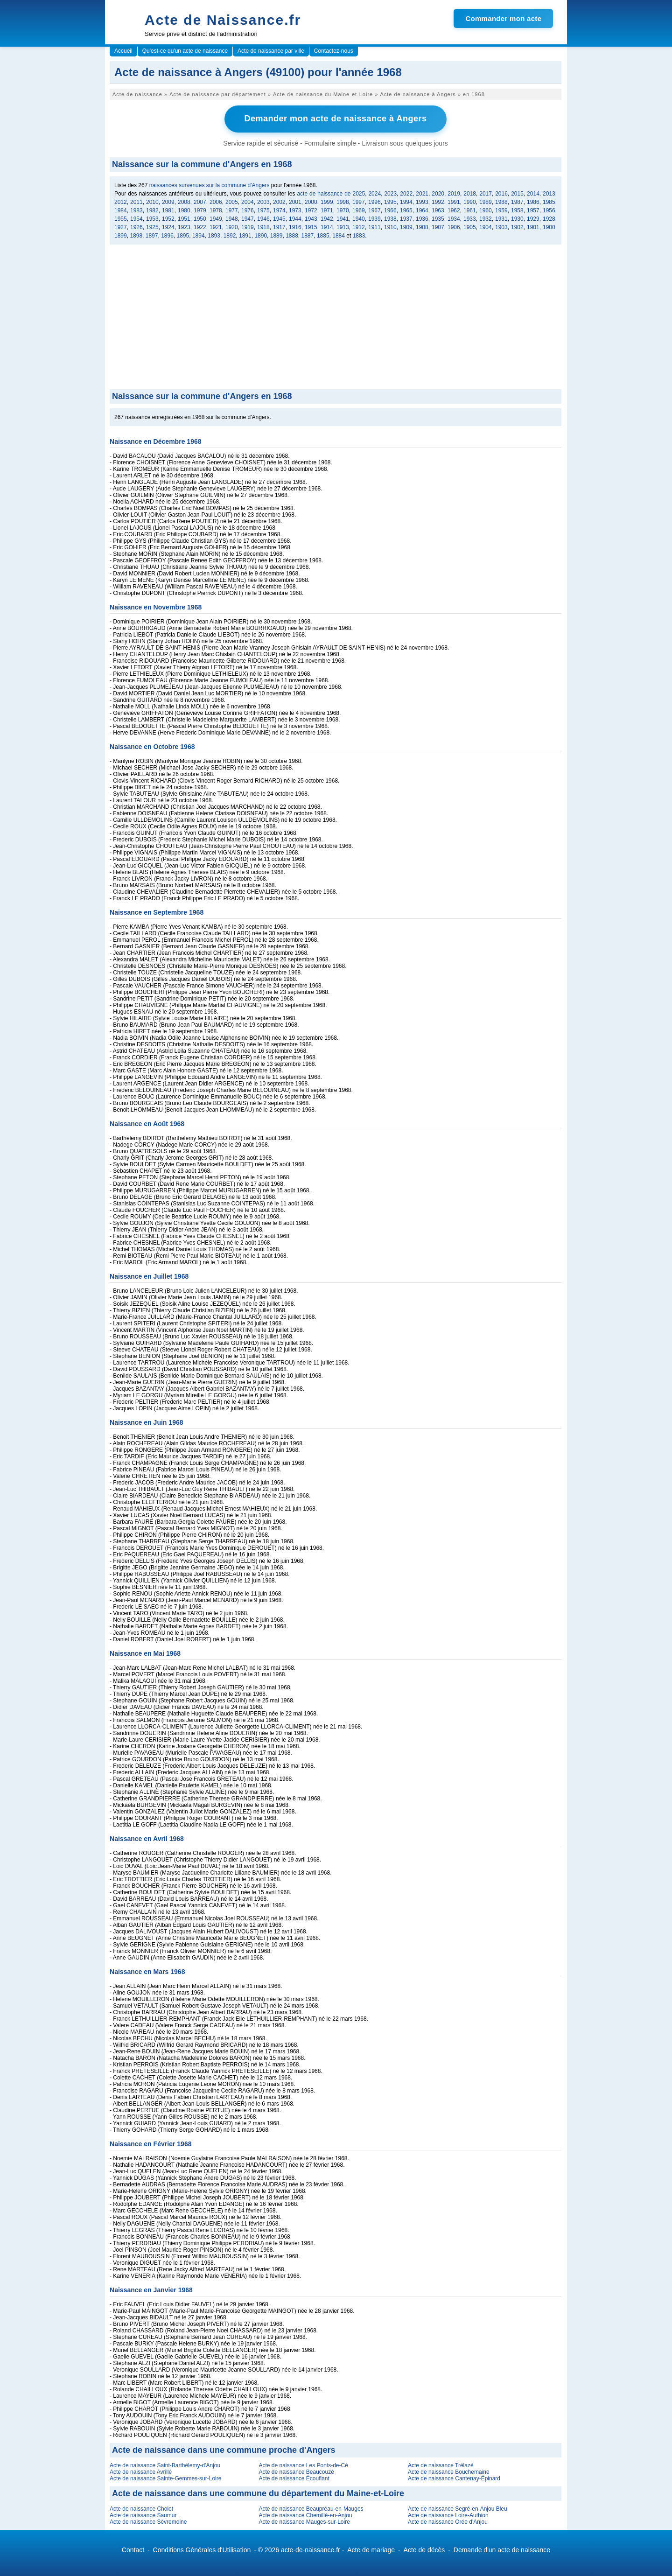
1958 (517, 210)
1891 (245, 235)
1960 (485, 210)
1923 (184, 227)
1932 (485, 218)
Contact (133, 2549)
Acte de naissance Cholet (141, 2508)
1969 (358, 210)
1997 (358, 201)
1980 (184, 210)
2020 (438, 193)
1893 (214, 235)
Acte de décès (424, 2549)
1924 (168, 227)
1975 (263, 210)
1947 (247, 218)
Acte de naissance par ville (271, 51)
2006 (216, 201)
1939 (374, 218)
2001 (295, 201)
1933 (469, 218)
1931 (501, 218)
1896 (167, 235)
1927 (120, 227)
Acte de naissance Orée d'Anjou (448, 2521)
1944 (295, 218)
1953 (152, 218)
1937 (406, 218)
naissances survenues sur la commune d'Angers (209, 185)
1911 (374, 227)
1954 (136, 218)
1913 (342, 227)
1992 (438, 201)
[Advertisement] (335, 318)
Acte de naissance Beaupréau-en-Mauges (311, 2508)
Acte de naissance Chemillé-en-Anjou (305, 2515)
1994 (406, 201)
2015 (517, 193)
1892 (230, 235)
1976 (247, 210)
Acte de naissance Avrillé (141, 2471)
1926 (136, 227)
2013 (549, 193)
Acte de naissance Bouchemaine (449, 2471)
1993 (422, 201)
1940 (358, 218)
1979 (200, 210)
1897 (152, 235)
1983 (136, 210)
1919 (247, 227)
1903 (501, 227)
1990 (469, 201)
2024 (374, 193)
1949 (216, 218)
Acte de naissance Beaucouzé (296, 2471)
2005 (231, 201)
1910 (390, 227)
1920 (231, 227)
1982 (152, 210)
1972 (311, 210)
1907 (438, 227)
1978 (216, 210)
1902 (517, 227)
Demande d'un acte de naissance (502, 2549)
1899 (120, 235)
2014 (533, 193)
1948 (231, 218)
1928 (549, 218)
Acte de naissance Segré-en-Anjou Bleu (457, 2508)
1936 (422, 218)
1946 (263, 218)
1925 (152, 227)
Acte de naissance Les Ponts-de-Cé (303, 2465)
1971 (327, 210)
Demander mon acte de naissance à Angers (336, 118)
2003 (263, 201)
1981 (168, 210)
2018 (469, 193)
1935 (438, 218)
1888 (292, 235)
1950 (200, 218)
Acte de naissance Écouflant (294, 2478)
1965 (406, 210)
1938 (390, 218)
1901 (533, 227)
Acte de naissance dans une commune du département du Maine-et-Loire (258, 2493)
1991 (454, 201)
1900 (549, 227)
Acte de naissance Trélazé (441, 2465)
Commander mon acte (503, 18)
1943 (311, 218)
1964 (422, 210)
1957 (533, 210)
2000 (311, 201)
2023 (390, 193)
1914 (327, 227)
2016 (501, 193)
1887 (307, 235)
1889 (276, 235)
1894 (198, 235)
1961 (469, 210)
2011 (136, 201)
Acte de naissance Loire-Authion (448, 2515)
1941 (342, 218)
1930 (517, 218)
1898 (136, 235)
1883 (359, 235)
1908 (422, 227)
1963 (438, 210)
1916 (295, 227)
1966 (390, 210)
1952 (168, 218)
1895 (183, 235)
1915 (311, 227)
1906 (454, 227)
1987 (517, 201)
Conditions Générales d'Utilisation (202, 2549)
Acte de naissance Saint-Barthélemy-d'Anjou (165, 2465)
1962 (454, 210)
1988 (501, 201)
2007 (200, 201)
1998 (342, 201)
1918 (263, 227)
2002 (279, 201)
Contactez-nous (333, 51)
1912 (358, 227)
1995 (390, 201)
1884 (338, 235)
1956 (549, 210)
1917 (279, 227)
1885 (323, 235)
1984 (120, 210)
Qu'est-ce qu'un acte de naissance (185, 51)
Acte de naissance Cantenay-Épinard (454, 2478)
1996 (374, 201)
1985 (549, 201)
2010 (152, 201)
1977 (231, 210)
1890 (260, 235)
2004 (247, 201)
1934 (454, 218)
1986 (533, 201)
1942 (327, 218)
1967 (374, 210)
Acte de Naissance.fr (223, 20)
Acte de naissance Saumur (143, 2515)
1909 (406, 227)
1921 (216, 227)
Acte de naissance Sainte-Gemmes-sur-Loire (165, 2478)
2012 (120, 201)
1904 (485, 227)
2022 (406, 193)
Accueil (123, 51)
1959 (501, 210)
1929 (533, 218)
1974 (279, 210)
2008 (184, 201)
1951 (184, 218)
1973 (295, 210)
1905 (469, 227)
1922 (200, 227)
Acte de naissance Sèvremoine (148, 2521)
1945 (279, 218)
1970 (342, 210)
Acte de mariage (371, 2549)
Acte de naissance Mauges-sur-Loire (304, 2521)
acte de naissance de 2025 (331, 193)
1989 (485, 201)
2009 (168, 201)
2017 (485, 193)
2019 (454, 193)
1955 (120, 218)
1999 (327, 201)
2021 (422, 193)
